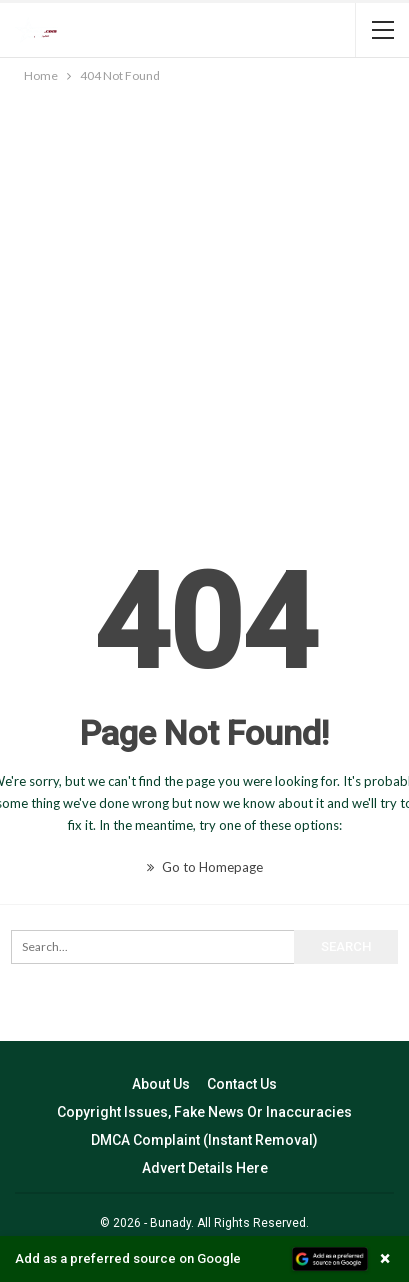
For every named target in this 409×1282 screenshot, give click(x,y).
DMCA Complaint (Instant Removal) (204, 1140)
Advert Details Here (205, 1168)
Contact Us (242, 1084)
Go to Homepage (205, 867)
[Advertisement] (204, 301)
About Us (161, 1084)
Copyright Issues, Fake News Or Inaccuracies (204, 1112)
